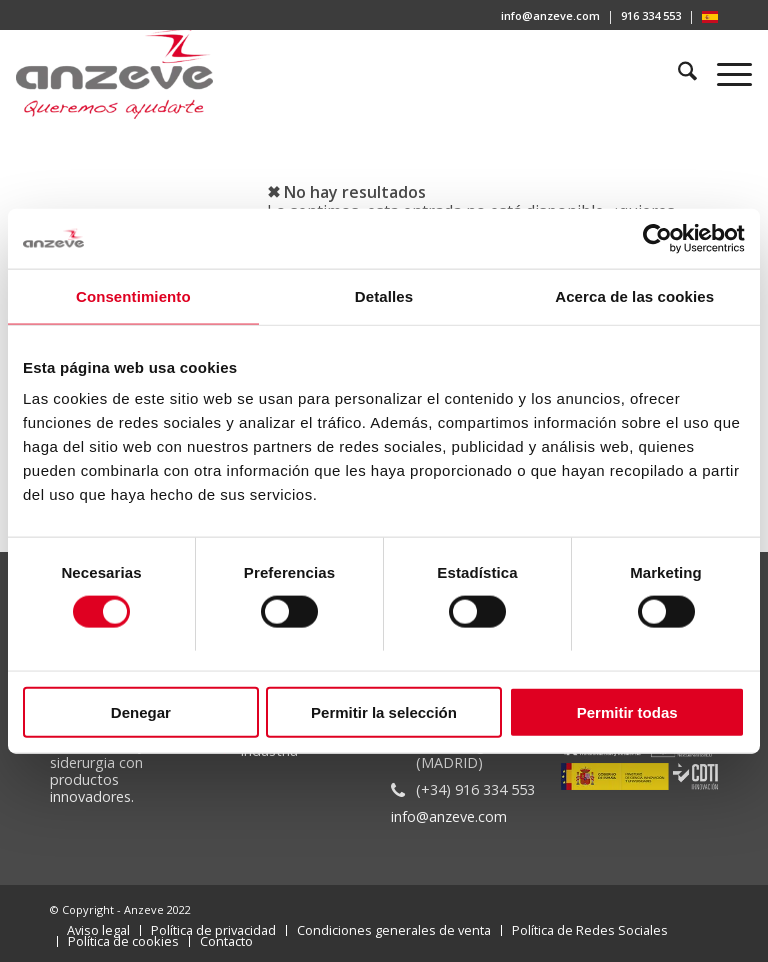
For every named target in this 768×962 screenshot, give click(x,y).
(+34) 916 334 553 (475, 789)
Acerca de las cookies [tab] (634, 296)
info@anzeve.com (550, 15)
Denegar (141, 711)
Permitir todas (627, 711)
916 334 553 (651, 15)
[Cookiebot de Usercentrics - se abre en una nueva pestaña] (657, 239)
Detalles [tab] (384, 296)
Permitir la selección (384, 711)
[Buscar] (678, 74)
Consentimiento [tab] (133, 296)
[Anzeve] (114, 74)
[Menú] (724, 74)
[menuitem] (551, 17)
